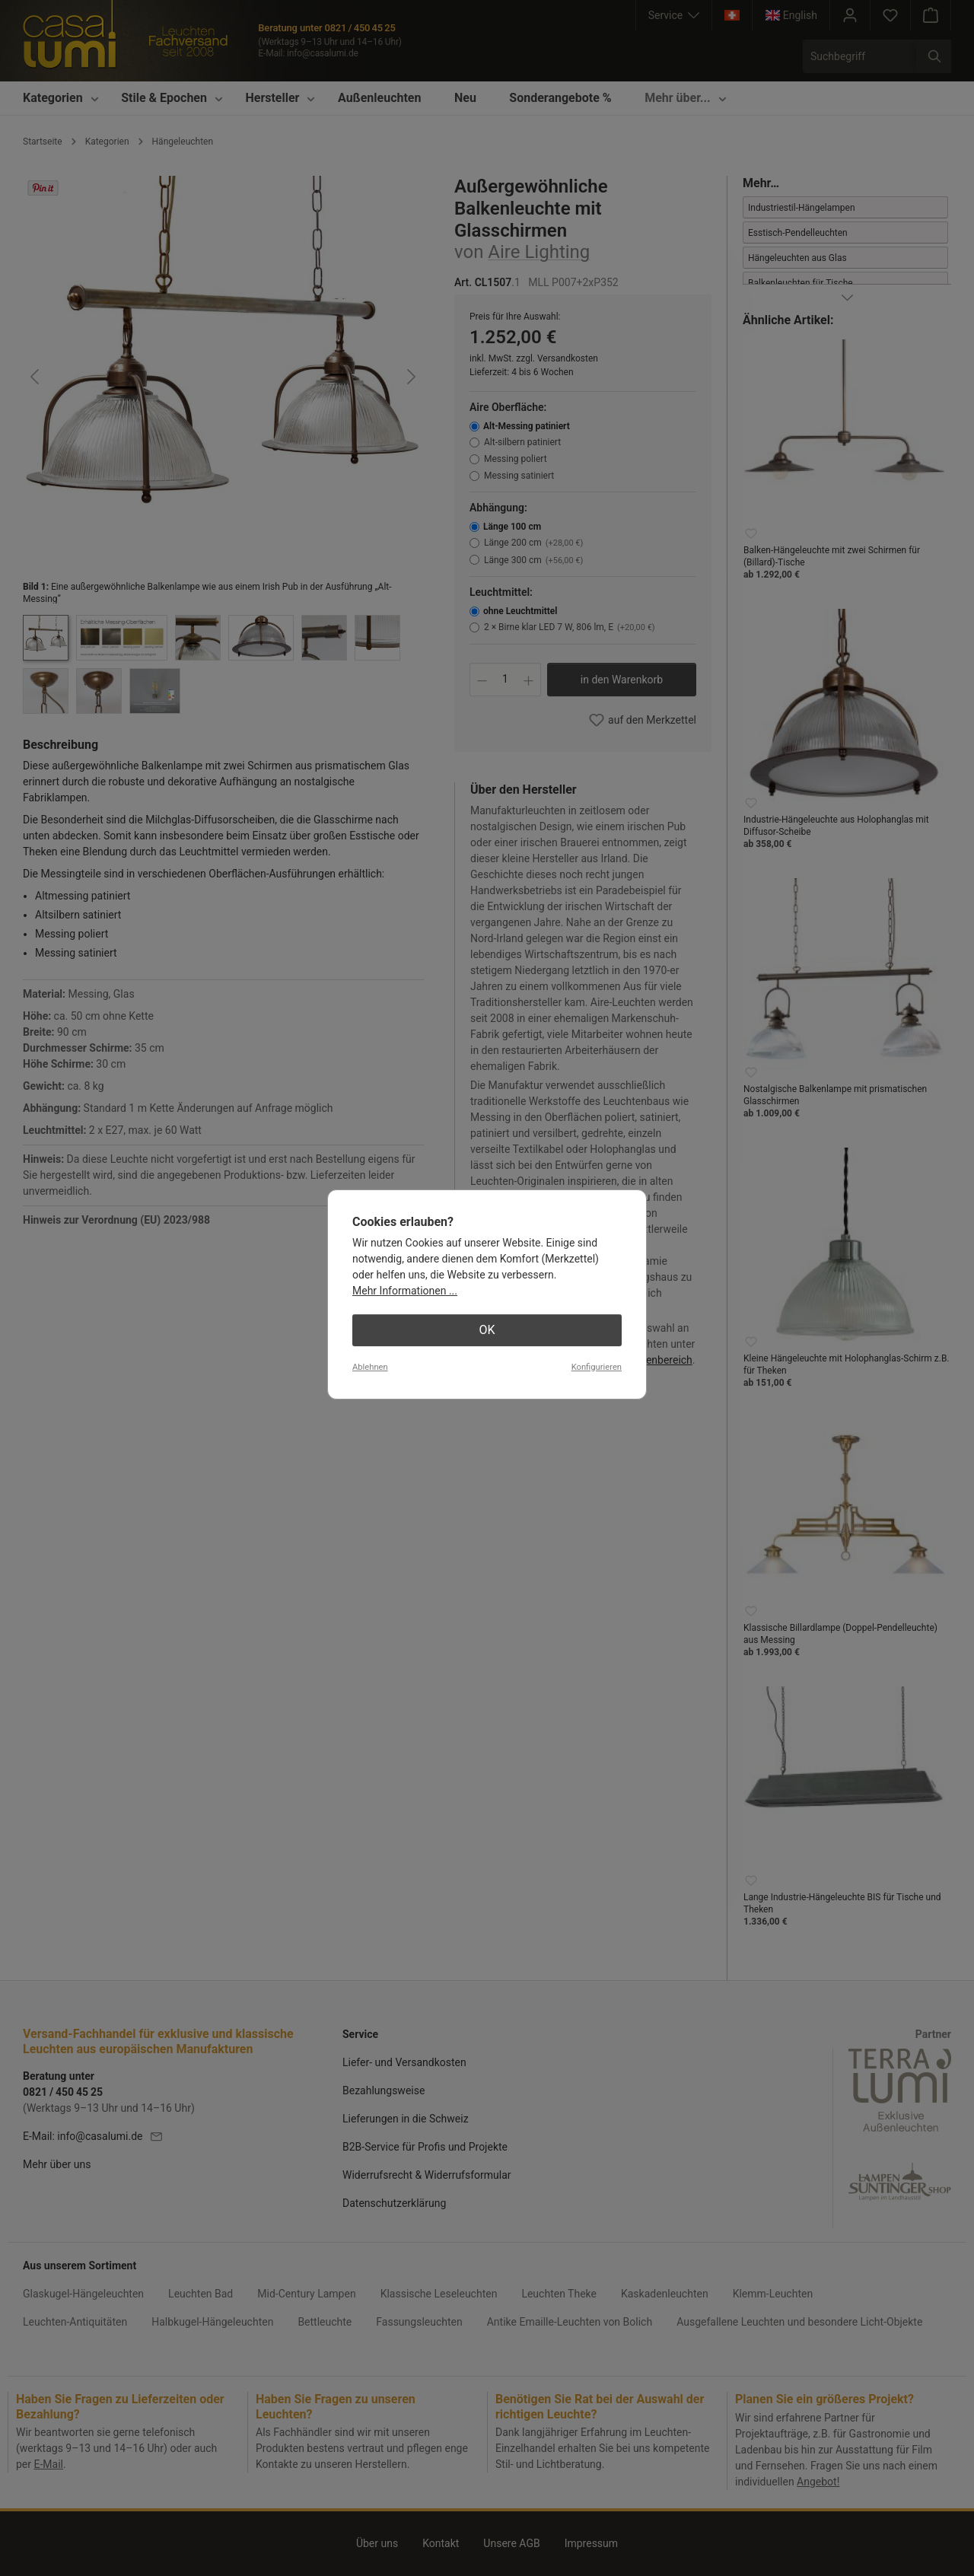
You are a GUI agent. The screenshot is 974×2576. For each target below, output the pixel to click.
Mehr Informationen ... (404, 1291)
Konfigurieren (596, 1367)
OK (487, 1330)
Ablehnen (370, 1367)
